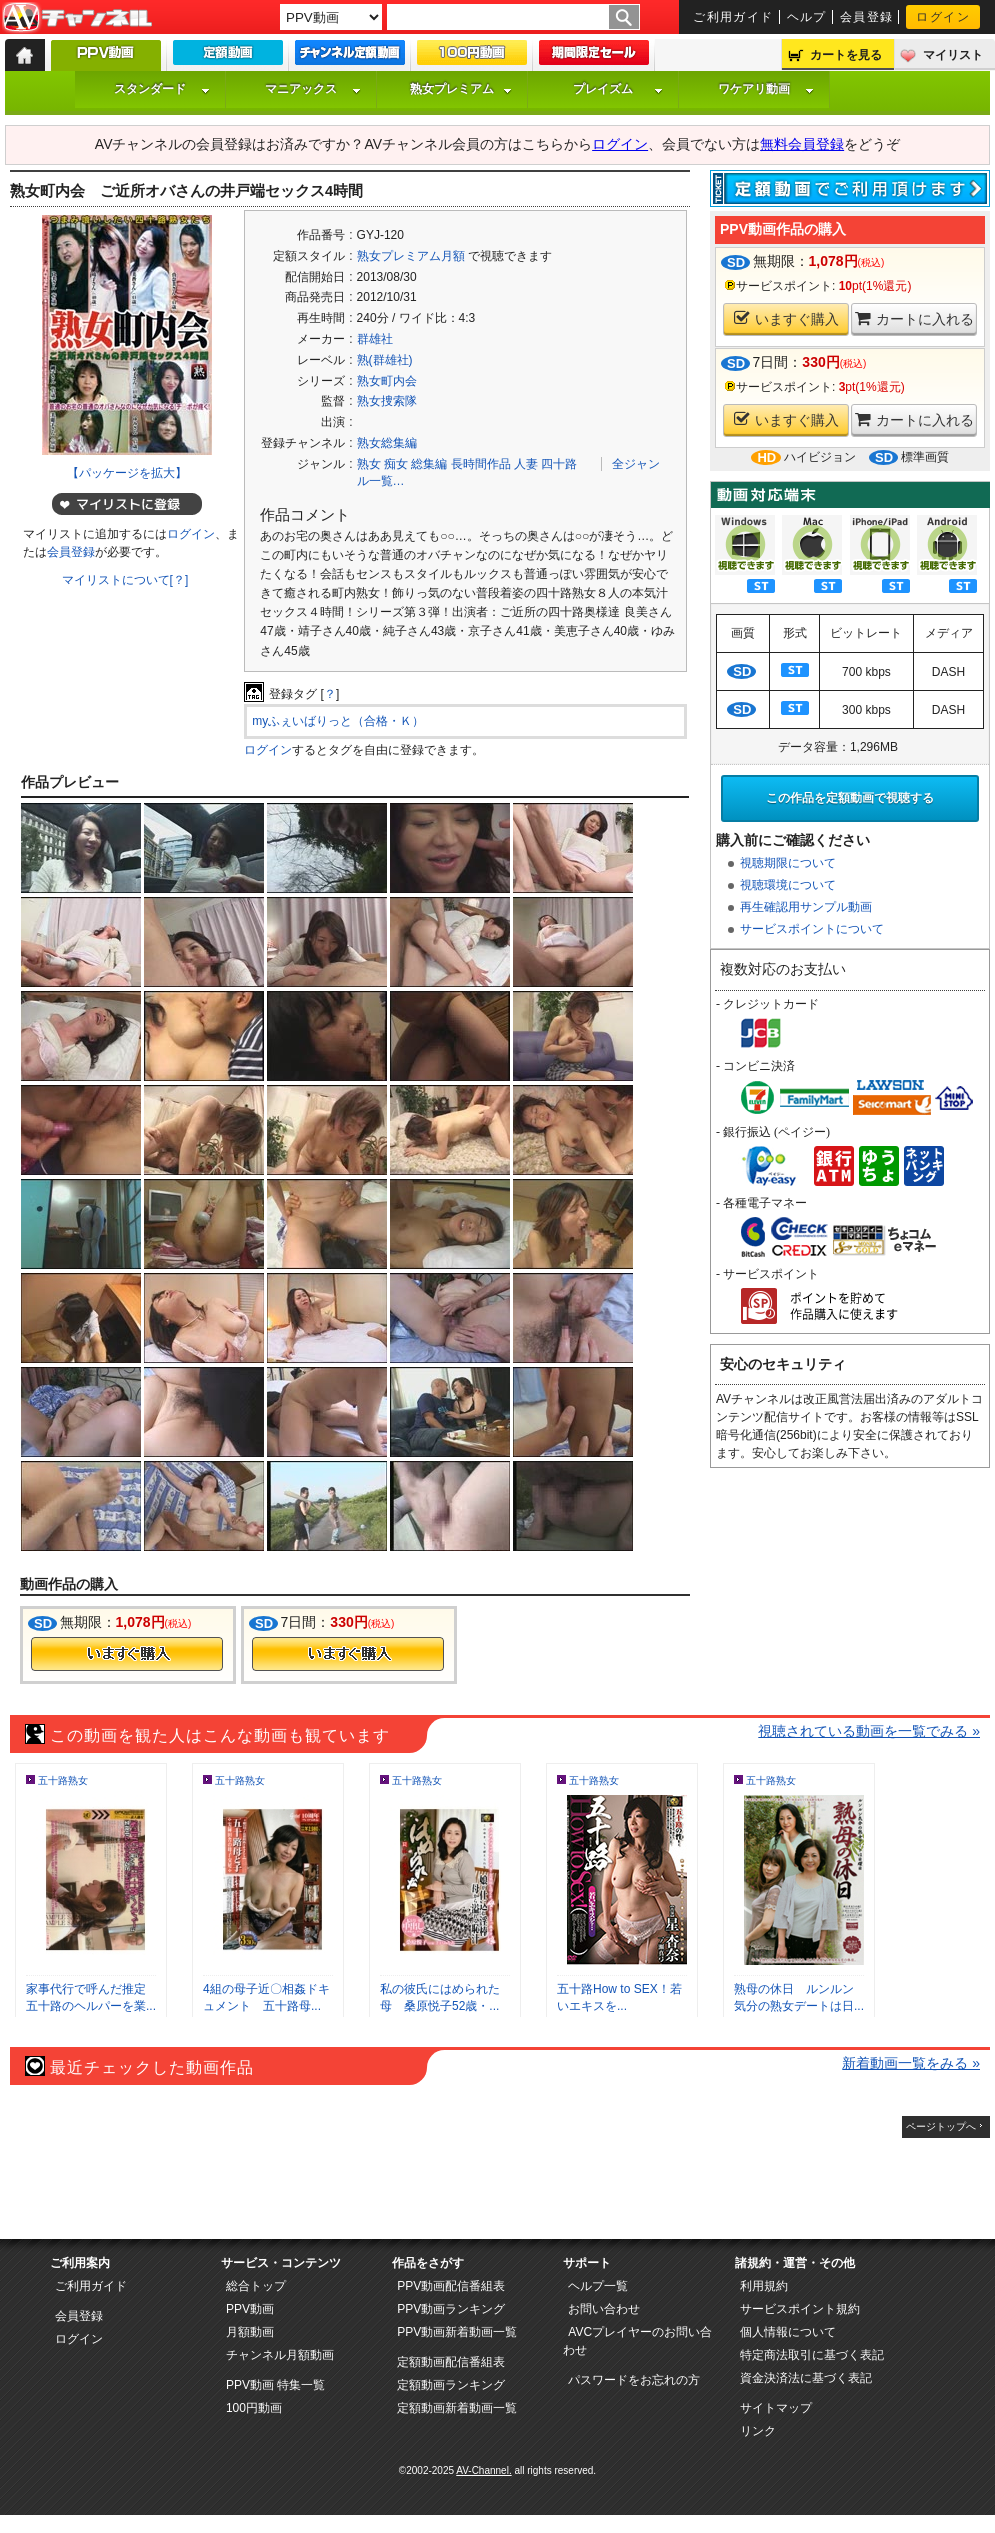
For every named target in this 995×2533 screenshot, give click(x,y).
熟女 (369, 464)
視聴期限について (788, 863)
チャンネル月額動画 (280, 2355)
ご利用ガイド (733, 17)
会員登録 (867, 17)
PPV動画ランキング (451, 2309)
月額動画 (250, 2332)
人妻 (526, 464)
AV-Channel (77, 18)
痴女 (396, 464)
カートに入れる (914, 318)
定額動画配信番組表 (451, 2362)
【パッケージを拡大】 (127, 473)
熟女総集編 (387, 443)
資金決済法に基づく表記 (806, 2378)
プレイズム (618, 89)
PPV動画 (250, 2309)
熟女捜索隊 (387, 401)
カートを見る (846, 55)
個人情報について (788, 2332)
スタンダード (162, 89)
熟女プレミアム (461, 89)
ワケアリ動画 (766, 89)
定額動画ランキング (451, 2385)
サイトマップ (776, 2408)
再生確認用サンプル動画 (806, 907)
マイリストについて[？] (125, 580)
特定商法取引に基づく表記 (812, 2355)
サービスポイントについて (812, 929)
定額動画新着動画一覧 (457, 2408)
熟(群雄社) (385, 360)
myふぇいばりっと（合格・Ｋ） (338, 721)
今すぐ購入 (127, 1654)
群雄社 (375, 339)
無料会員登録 (802, 144)
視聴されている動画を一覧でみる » (869, 1731)
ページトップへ (941, 2126)
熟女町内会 (387, 381)
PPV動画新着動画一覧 (457, 2332)
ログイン (943, 17)
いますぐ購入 (786, 318)
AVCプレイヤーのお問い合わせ (637, 2341)
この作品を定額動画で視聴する (850, 798)
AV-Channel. (483, 2470)
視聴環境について (788, 885)
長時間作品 (481, 464)
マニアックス (313, 89)
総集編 (429, 464)
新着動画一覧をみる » (911, 2063)
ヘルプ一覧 (598, 2286)
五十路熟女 (63, 1780)
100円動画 (254, 2408)
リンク (758, 2431)
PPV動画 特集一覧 (275, 2385)
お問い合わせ (604, 2309)
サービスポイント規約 (800, 2309)
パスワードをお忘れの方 (634, 2380)
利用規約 (764, 2286)
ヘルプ (807, 17)
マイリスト (953, 55)
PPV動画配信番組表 (451, 2286)
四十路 (559, 464)
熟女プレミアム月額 (411, 256)
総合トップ (256, 2286)
